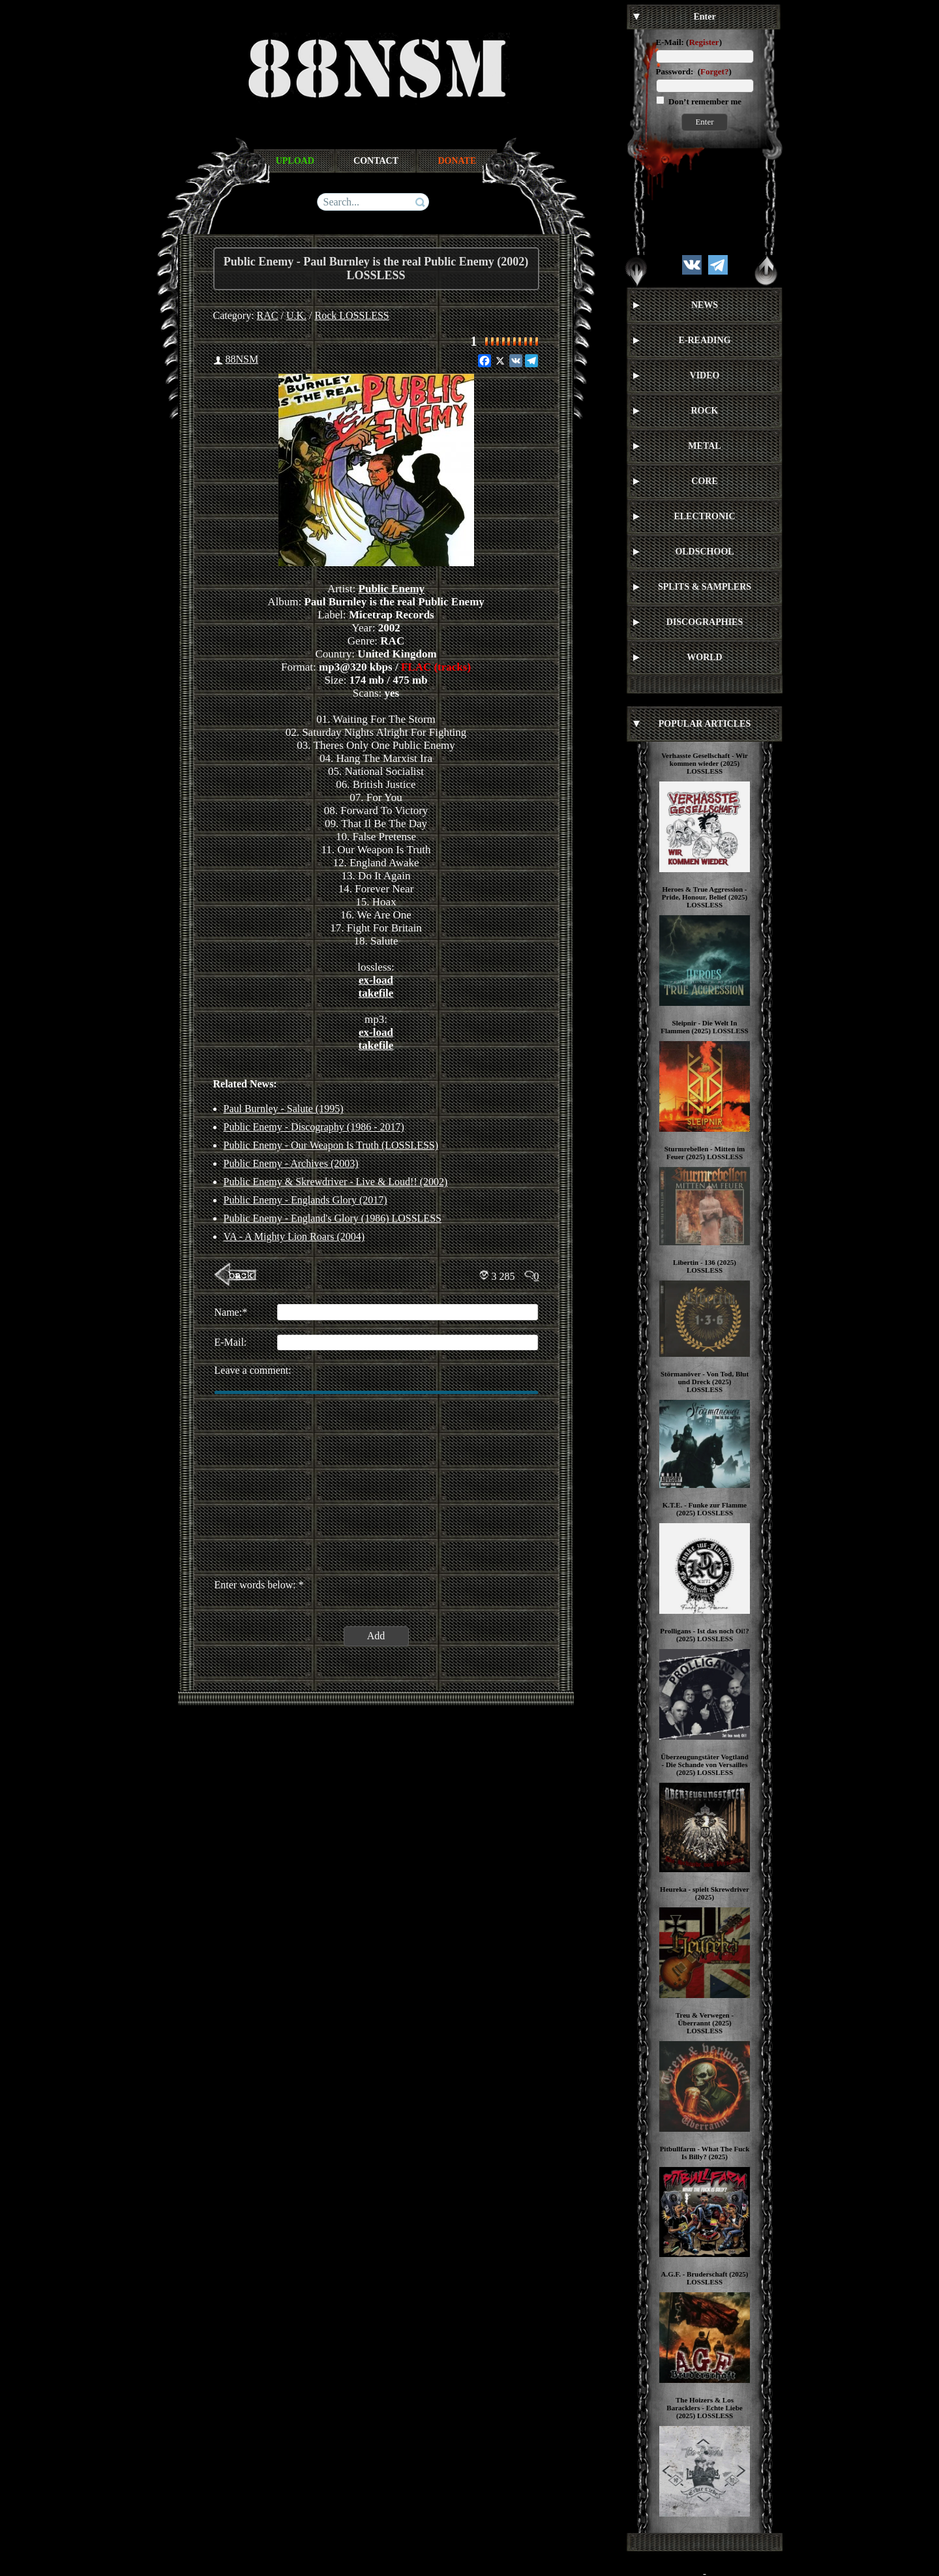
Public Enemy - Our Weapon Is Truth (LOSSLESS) (331, 1145)
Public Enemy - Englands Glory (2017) (305, 1199)
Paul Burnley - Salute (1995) (284, 1108)
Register (704, 42)
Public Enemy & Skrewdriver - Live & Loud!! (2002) (336, 1181)
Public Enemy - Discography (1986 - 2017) (314, 1126)
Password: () (694, 71)
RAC (267, 315)
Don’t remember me (703, 101)
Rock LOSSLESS (352, 315)
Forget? (714, 71)
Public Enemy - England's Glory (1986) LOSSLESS (332, 1218)
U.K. (296, 315)
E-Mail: (670, 42)
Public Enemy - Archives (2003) (291, 1163)
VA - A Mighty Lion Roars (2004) (294, 1236)
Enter (704, 122)
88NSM (242, 359)
